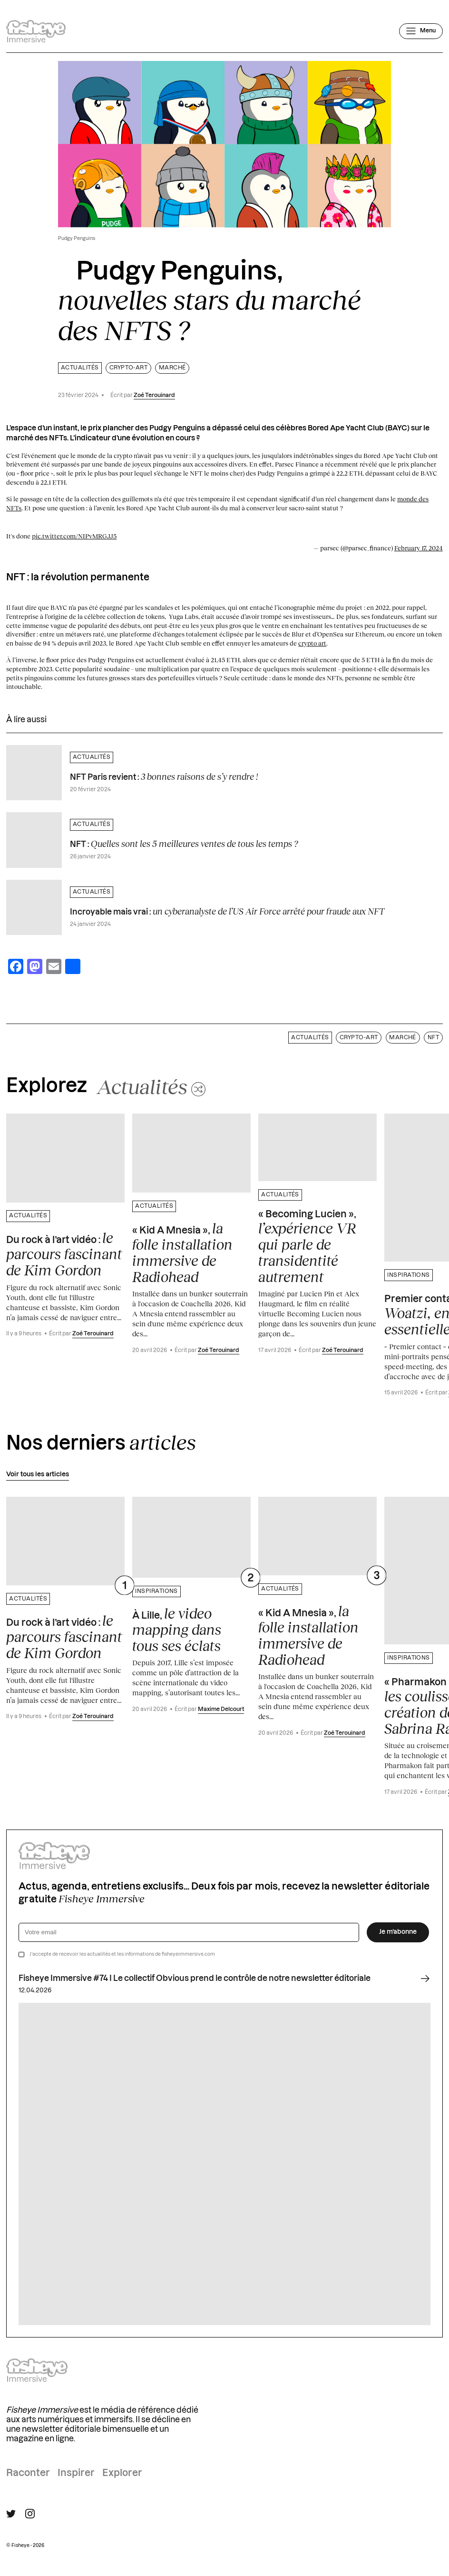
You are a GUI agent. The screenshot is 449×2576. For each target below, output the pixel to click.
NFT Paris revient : (164, 776)
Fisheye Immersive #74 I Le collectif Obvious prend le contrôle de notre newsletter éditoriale (224, 1978)
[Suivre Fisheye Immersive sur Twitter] (11, 2514)
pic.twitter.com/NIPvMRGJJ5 (74, 536)
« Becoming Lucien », (307, 1247)
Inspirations (408, 1275)
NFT (433, 1037)
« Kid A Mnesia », (182, 1252)
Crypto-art (128, 367)
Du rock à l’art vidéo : (64, 1254)
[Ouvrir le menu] (421, 31)
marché (172, 367)
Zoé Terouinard (154, 395)
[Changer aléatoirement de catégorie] (151, 1086)
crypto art (312, 643)
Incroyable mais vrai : (227, 911)
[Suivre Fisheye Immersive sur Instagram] (30, 2513)
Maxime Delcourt (221, 1709)
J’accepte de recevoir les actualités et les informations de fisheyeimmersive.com (122, 1954)
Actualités (80, 367)
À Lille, (176, 1629)
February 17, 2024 (418, 548)
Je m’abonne (398, 1932)
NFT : (184, 843)
